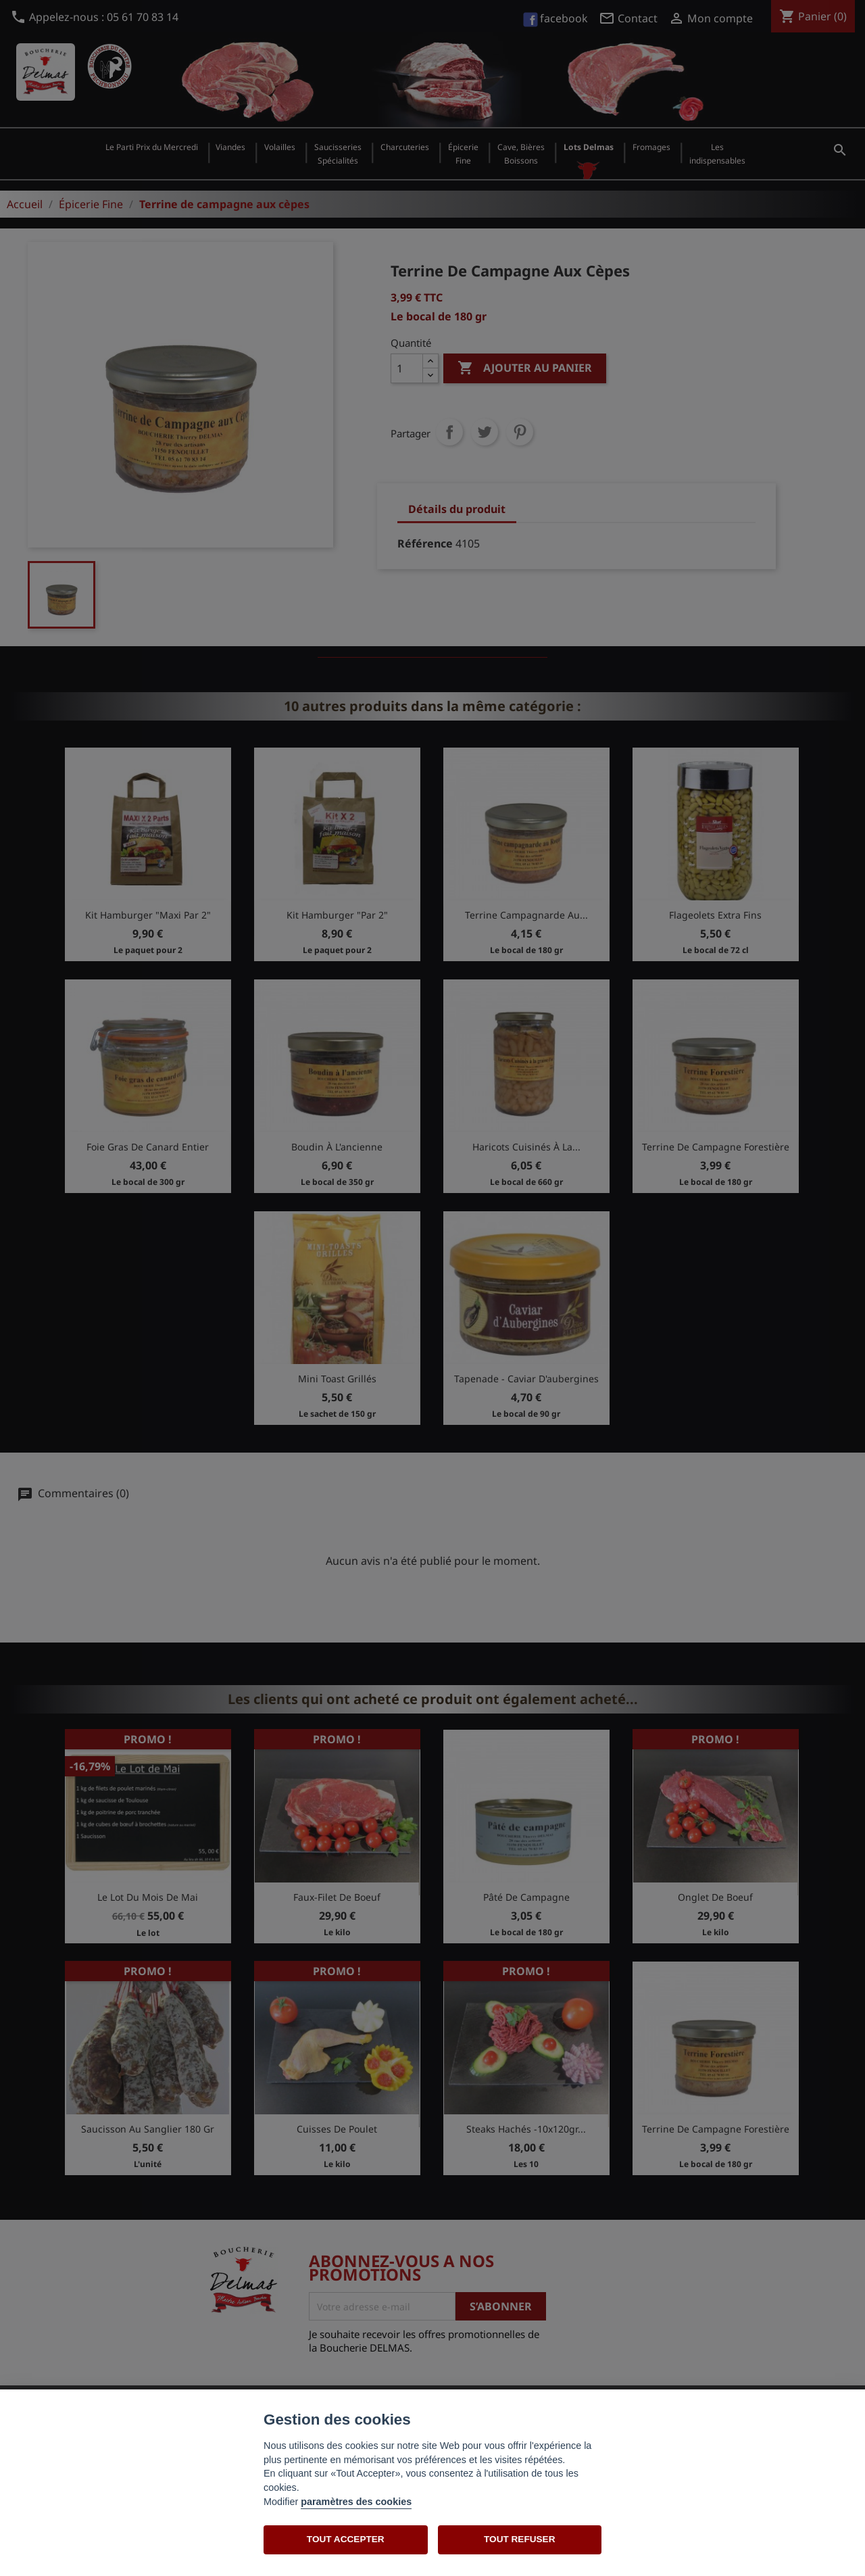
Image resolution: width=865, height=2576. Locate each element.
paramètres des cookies (356, 2501)
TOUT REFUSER (519, 2539)
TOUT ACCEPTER (346, 2539)
